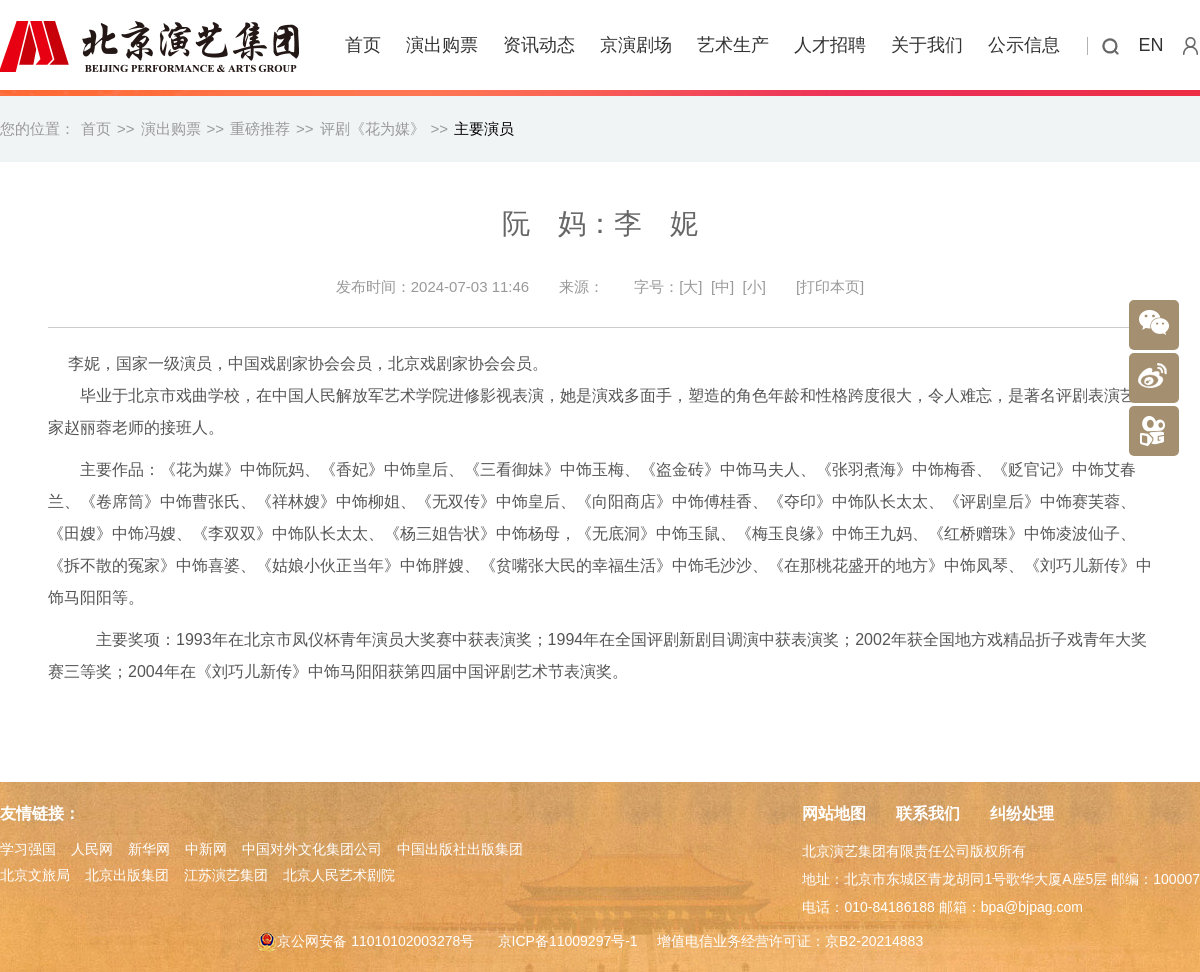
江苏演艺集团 (226, 875)
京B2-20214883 (874, 941)
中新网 (206, 849)
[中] (722, 286)
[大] (690, 286)
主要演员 (484, 128)
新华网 (149, 849)
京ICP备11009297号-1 (568, 941)
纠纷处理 (1022, 813)
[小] (754, 286)
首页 (363, 45)
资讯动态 (539, 45)
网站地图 (834, 813)
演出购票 (442, 45)
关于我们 (927, 45)
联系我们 (928, 813)
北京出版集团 (127, 875)
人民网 (92, 849)
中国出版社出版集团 (460, 849)
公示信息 (1024, 45)
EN (1151, 45)
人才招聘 (830, 45)
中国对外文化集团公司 (312, 849)
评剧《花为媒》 (372, 128)
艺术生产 (733, 45)
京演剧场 (636, 45)
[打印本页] (830, 286)
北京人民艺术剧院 (339, 875)
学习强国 (28, 849)
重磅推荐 (260, 128)
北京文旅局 (35, 875)
